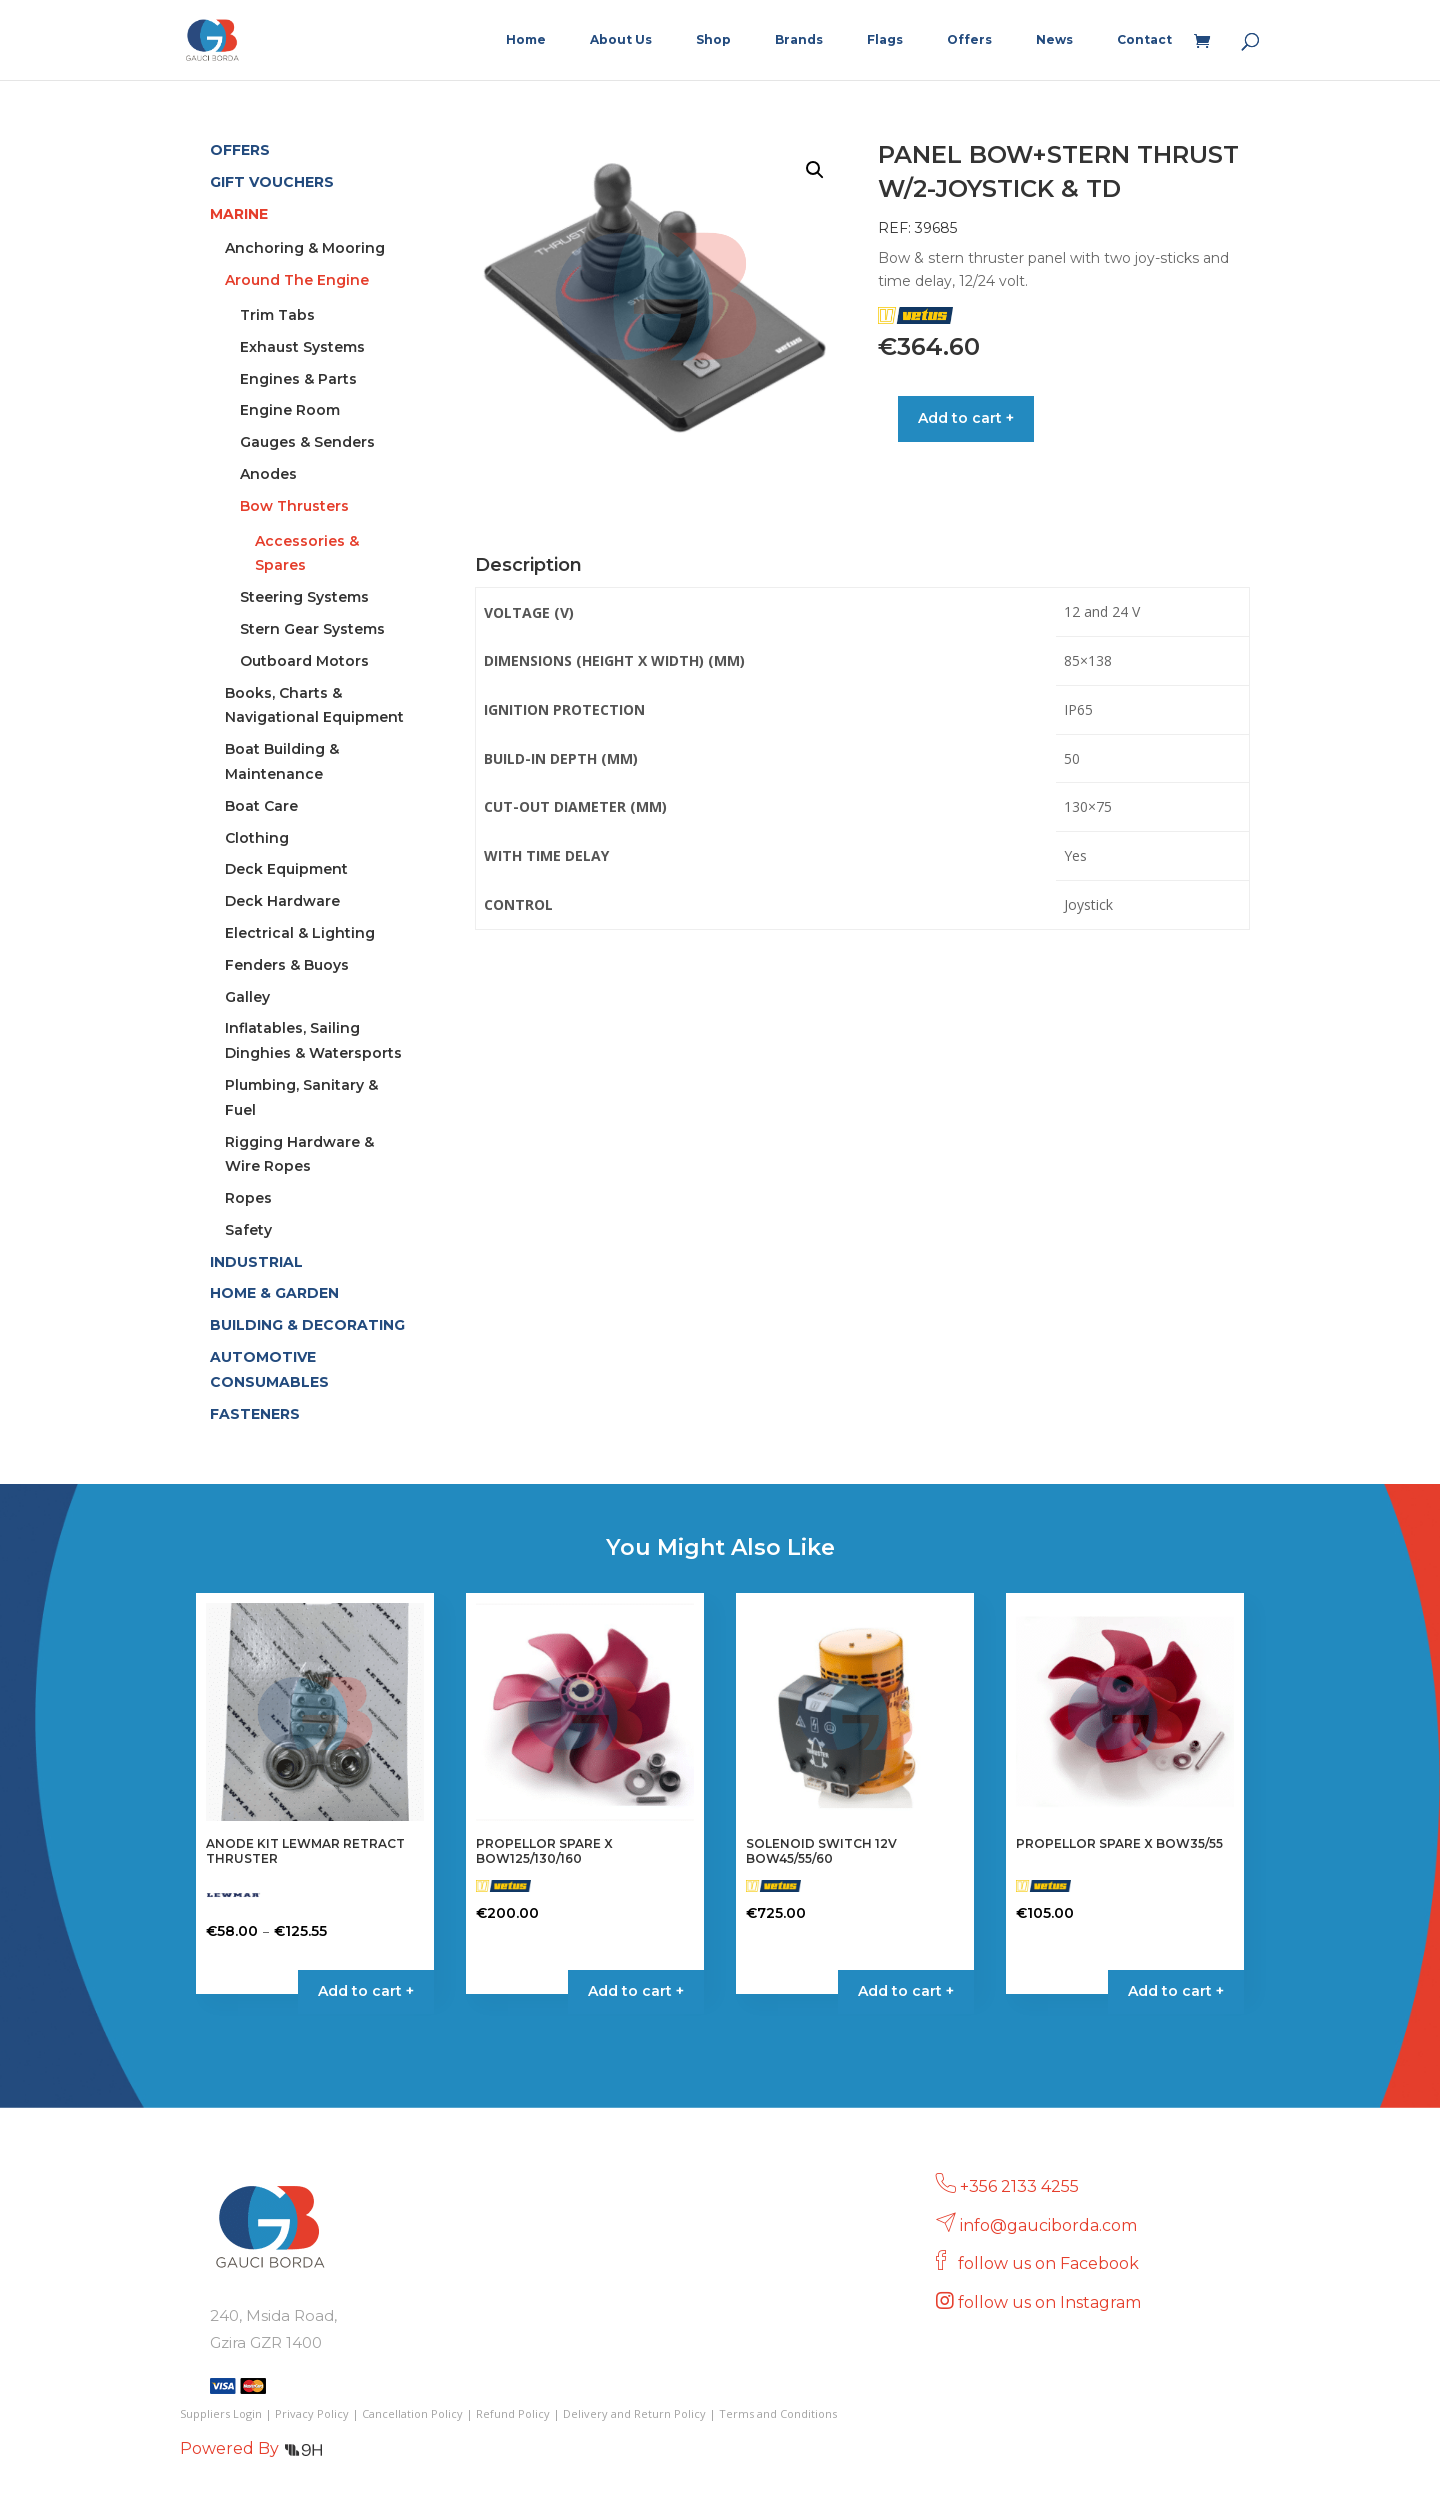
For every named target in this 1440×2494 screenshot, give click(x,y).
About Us (621, 40)
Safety (248, 1230)
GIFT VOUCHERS (272, 182)
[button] (815, 170)
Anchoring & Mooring (305, 248)
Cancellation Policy (412, 2413)
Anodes (268, 474)
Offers (969, 40)
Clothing (257, 838)
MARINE (239, 214)
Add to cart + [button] (636, 1991)
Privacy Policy (312, 2413)
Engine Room (290, 410)
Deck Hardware (282, 901)
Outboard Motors (304, 661)
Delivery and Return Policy (634, 2413)
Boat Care (261, 806)
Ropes (248, 1198)
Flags (885, 40)
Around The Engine (297, 280)
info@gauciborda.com (1048, 2225)
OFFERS (240, 150)
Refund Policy (513, 2413)
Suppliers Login (221, 2413)
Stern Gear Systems (312, 629)
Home (526, 40)
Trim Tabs (277, 315)
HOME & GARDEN (274, 1293)
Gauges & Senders (307, 442)
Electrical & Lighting (300, 933)
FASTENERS (255, 1414)
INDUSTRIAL (256, 1262)
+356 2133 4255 (1019, 2186)
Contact (1144, 40)
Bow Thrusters (294, 506)
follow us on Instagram (1051, 2302)
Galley (247, 997)
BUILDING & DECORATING (307, 1325)
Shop (713, 40)
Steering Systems (304, 597)
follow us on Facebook (1050, 2263)
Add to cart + (966, 418)
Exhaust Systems (302, 347)
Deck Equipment (286, 869)
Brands (799, 40)
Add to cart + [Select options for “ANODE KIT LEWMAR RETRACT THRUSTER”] (366, 1991)
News (1054, 40)
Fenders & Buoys (287, 965)
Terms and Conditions (778, 2413)
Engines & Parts (298, 379)
